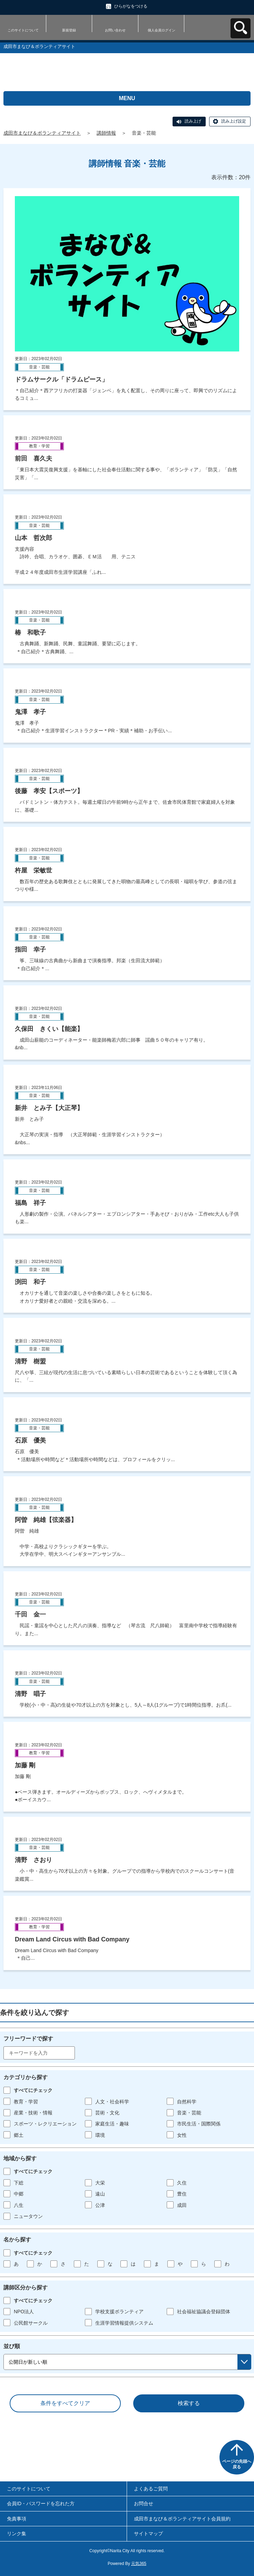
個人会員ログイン (161, 30)
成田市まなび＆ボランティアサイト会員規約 (182, 2518)
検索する (189, 2403)
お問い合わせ (115, 30)
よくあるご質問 (151, 2488)
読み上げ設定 (233, 121)
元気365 (138, 2563)
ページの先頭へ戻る (236, 2464)
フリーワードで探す (28, 2039)
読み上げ (193, 121)
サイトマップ (148, 2533)
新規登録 (69, 30)
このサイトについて (23, 30)
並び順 (11, 2346)
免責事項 (16, 2518)
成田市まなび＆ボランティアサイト (42, 133)
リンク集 (16, 2533)
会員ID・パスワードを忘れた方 (41, 2503)
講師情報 (106, 133)
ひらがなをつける (130, 6)
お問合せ (143, 2503)
